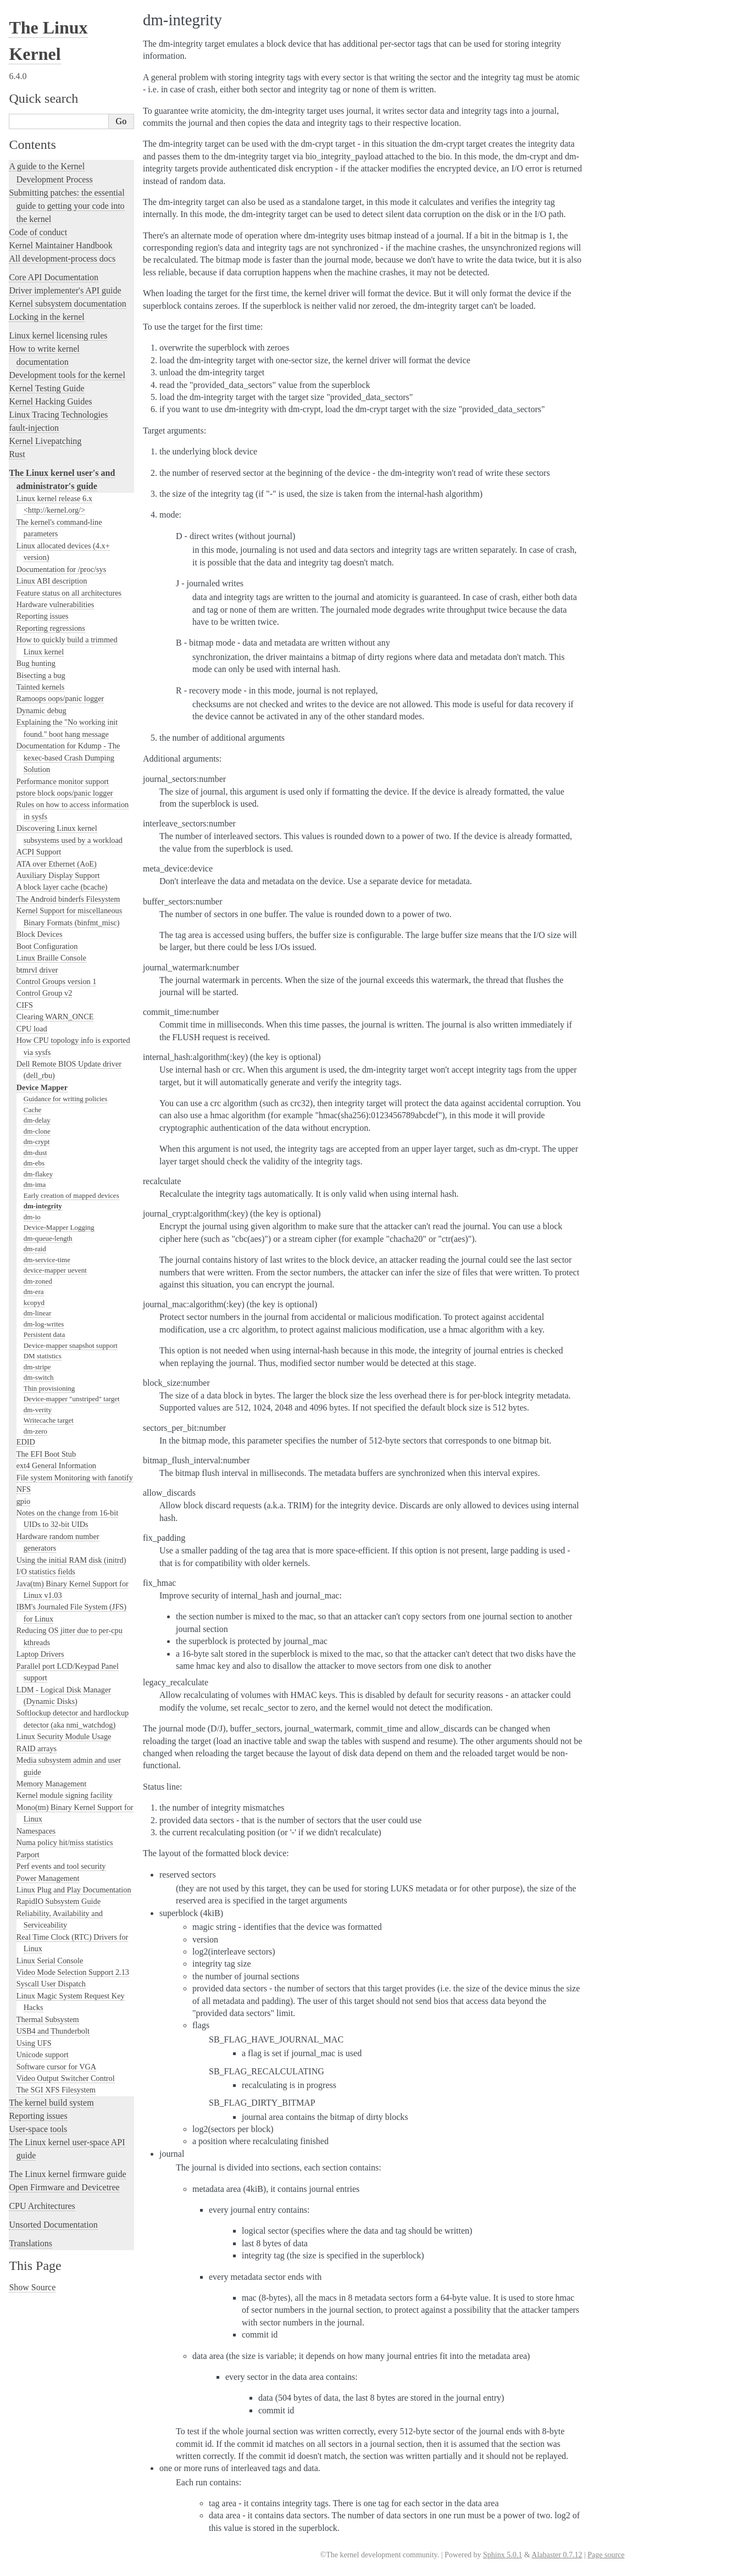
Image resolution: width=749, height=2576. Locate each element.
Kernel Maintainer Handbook (60, 245)
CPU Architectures (42, 2206)
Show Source (32, 2287)
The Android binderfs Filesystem (68, 899)
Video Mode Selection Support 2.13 (72, 1972)
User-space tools (38, 2129)
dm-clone (37, 1131)
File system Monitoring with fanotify (74, 1477)
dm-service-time (47, 1260)
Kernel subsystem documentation (67, 303)
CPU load (31, 1028)
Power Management (48, 1878)
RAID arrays (36, 1748)
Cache (32, 1110)
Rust (17, 454)
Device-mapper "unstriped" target (72, 1399)
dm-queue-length (48, 1238)
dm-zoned (38, 1281)
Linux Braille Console (51, 957)
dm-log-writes (44, 1324)
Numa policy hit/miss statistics (64, 1842)
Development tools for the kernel (67, 375)
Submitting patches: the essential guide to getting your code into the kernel (66, 206)
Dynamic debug (41, 710)
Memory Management (51, 1783)
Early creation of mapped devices (71, 1195)
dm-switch (39, 1377)
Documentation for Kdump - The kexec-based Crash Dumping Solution (68, 757)
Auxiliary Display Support (58, 875)
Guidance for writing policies (66, 1099)
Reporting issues (42, 616)
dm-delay (37, 1120)
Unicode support (42, 2054)
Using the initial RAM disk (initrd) (71, 1560)
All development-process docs (62, 258)
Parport (28, 1854)
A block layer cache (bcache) (62, 886)
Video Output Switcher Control (65, 2078)
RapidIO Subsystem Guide (58, 1901)
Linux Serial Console (50, 1960)
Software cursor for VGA (56, 2066)
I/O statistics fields (45, 1571)
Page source (605, 2555)
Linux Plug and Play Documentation (73, 1889)
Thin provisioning (49, 1388)
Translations (30, 2243)
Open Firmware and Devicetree (64, 2187)
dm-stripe (37, 1367)
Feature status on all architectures (68, 593)
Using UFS (34, 2043)
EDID (25, 1441)
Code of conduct (38, 232)
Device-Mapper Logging (59, 1227)
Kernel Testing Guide (46, 388)
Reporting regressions (50, 628)
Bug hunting (36, 663)
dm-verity (38, 1410)
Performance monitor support (62, 781)
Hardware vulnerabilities (55, 604)
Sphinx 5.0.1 (502, 2555)
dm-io (32, 1217)
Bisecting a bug (40, 675)
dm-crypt (37, 1141)
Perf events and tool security (61, 1866)
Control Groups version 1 (56, 981)
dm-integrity (43, 1206)
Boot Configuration (47, 946)
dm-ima (35, 1184)
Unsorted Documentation (53, 2224)
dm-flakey (38, 1174)
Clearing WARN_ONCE (55, 1016)
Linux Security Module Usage (64, 1736)
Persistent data (44, 1334)
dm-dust (35, 1152)
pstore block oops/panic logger (64, 793)
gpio (23, 1501)
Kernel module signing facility (64, 1795)
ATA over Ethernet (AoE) (56, 863)
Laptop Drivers (40, 1654)
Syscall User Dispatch (51, 1983)
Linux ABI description (51, 580)
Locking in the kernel (46, 316)
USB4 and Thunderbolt (53, 2031)
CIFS (24, 1005)
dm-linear (38, 1313)
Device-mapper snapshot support (71, 1345)
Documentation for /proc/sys (61, 569)
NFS (23, 1489)
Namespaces (36, 1830)
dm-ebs (34, 1163)
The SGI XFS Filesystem (56, 2089)
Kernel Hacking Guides (50, 401)
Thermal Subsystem (47, 2019)
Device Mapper (42, 1087)
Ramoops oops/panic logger (60, 698)
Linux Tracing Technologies (58, 414)
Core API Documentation (53, 277)
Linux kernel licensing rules (58, 335)
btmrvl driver (37, 969)
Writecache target (49, 1420)
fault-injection (34, 427)
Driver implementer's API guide (65, 290)
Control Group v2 (44, 993)
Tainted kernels (40, 686)
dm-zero (35, 1431)
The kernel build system (51, 2102)
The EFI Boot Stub (46, 1454)
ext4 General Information (56, 1465)
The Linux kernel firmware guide (67, 2174)
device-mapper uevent (55, 1270)
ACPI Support (38, 851)
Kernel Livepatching (45, 441)
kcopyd (34, 1302)
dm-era (34, 1291)
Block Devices (39, 934)
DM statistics (43, 1356)
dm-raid (35, 1249)
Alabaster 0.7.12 (556, 2555)
